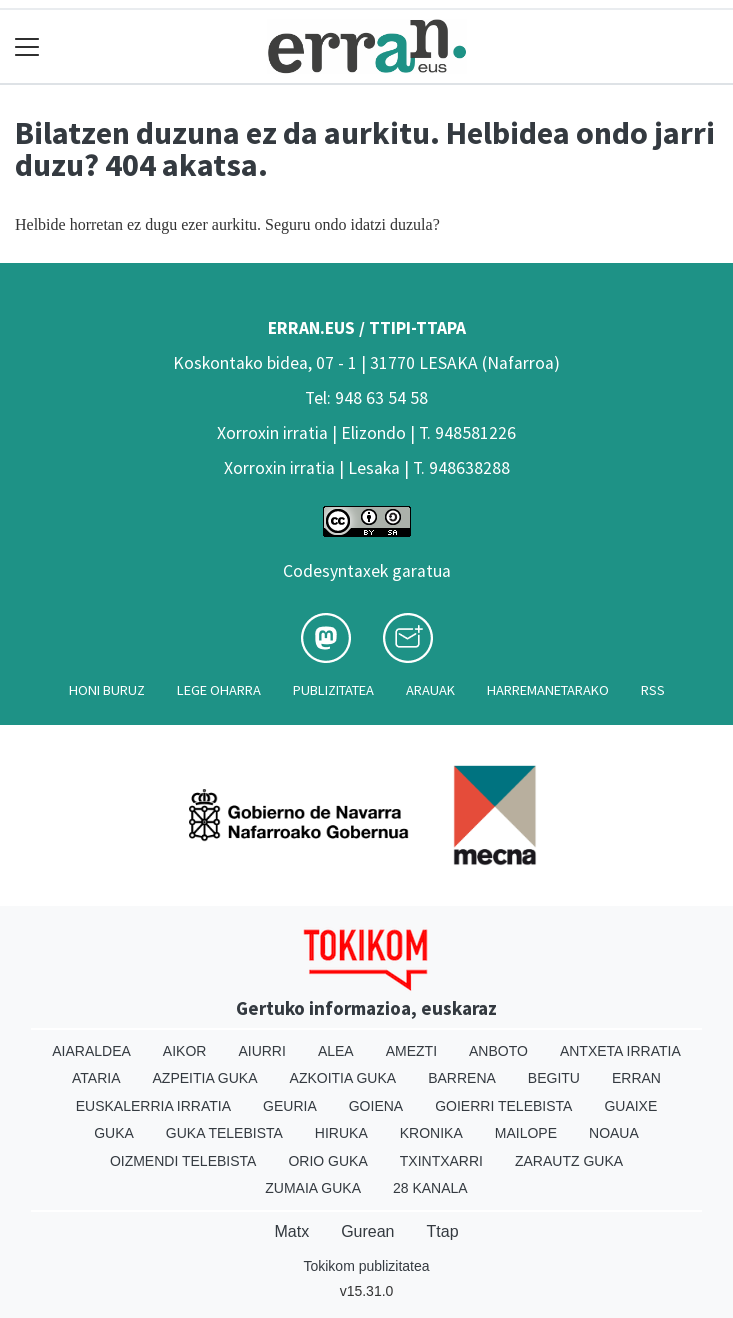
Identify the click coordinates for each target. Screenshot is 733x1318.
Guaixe (630, 1106)
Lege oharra (219, 690)
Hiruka (341, 1133)
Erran (636, 1078)
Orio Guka (327, 1161)
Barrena (462, 1078)
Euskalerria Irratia (153, 1106)
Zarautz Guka (569, 1161)
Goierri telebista (503, 1106)
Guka (114, 1133)
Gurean (367, 1231)
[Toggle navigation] (27, 46)
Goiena (376, 1106)
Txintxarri (441, 1161)
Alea (336, 1051)
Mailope (526, 1133)
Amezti (411, 1051)
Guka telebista (224, 1133)
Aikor (185, 1051)
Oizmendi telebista (183, 1161)
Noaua (614, 1133)
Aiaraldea (91, 1051)
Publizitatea (333, 690)
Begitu (554, 1078)
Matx (291, 1231)
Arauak (430, 690)
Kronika (431, 1133)
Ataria (96, 1078)
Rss (653, 690)
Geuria (290, 1106)
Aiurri (261, 1051)
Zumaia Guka (313, 1188)
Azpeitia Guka (205, 1078)
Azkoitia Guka (343, 1078)
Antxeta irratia (620, 1051)
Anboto (498, 1051)
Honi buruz (107, 690)
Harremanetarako (548, 690)
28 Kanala (430, 1188)
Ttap (443, 1231)
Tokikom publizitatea (366, 1266)
